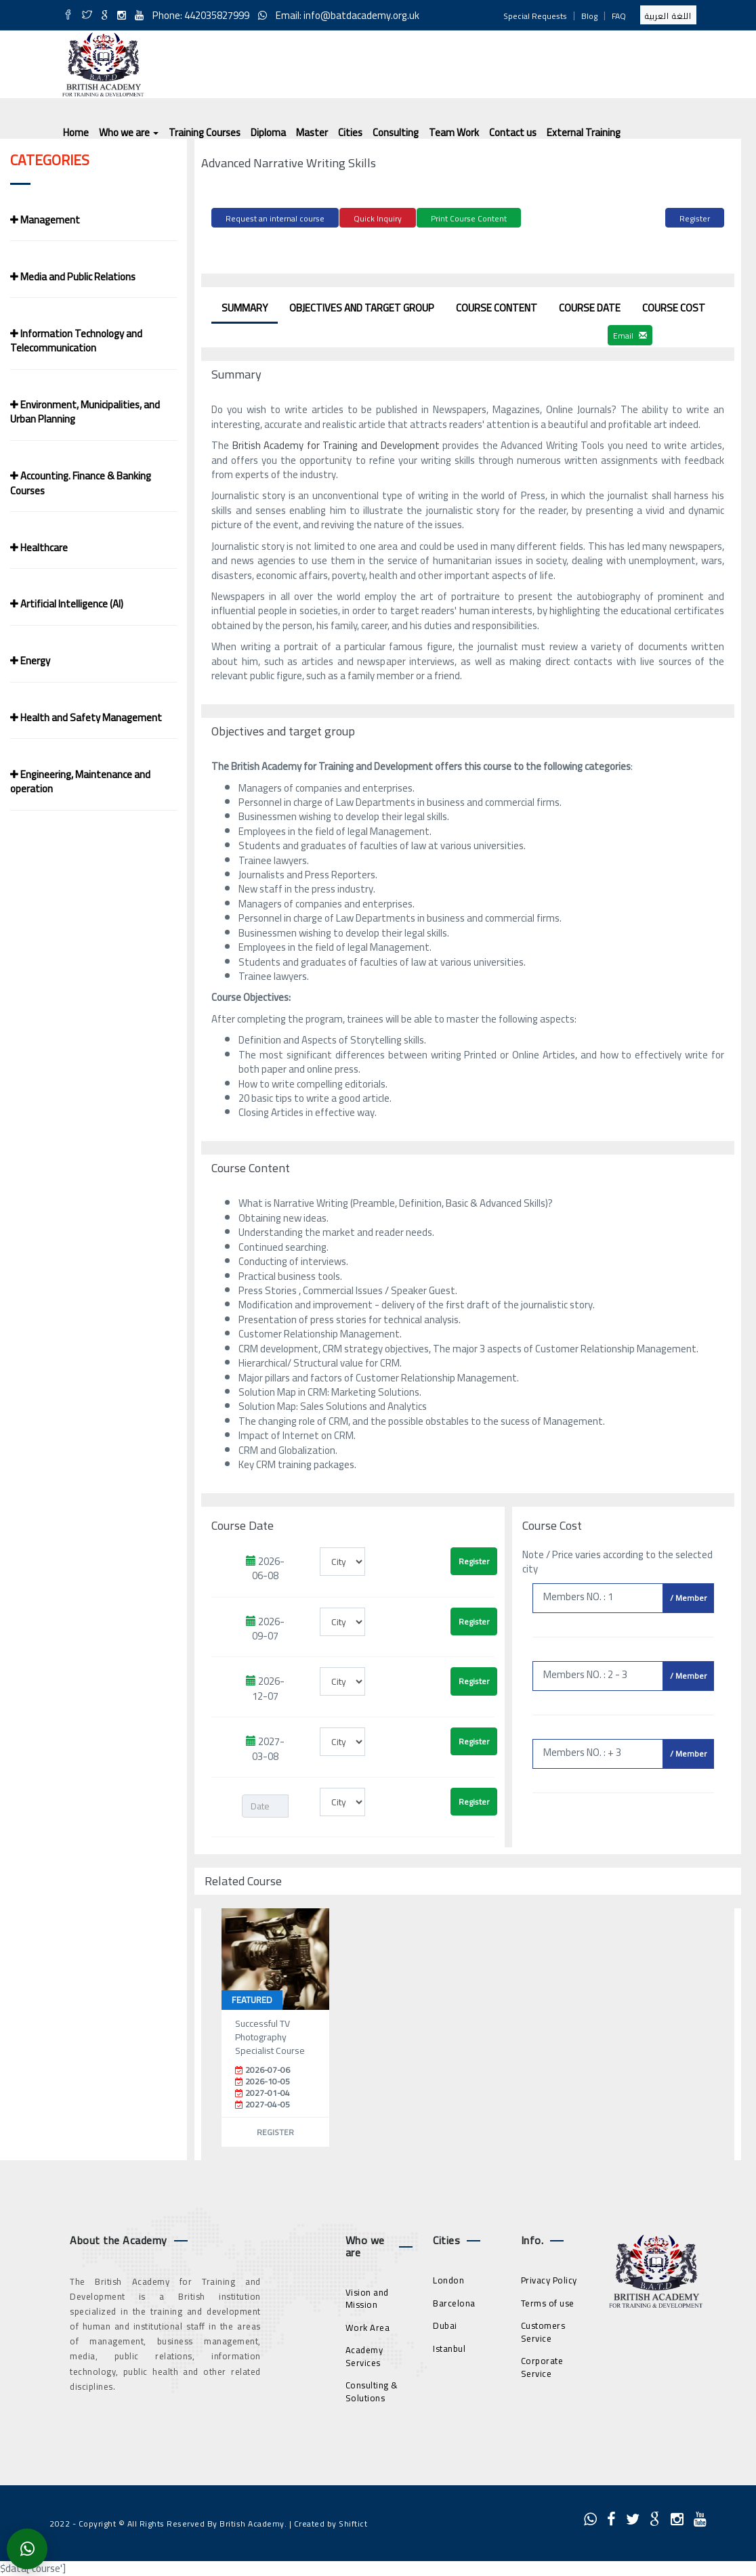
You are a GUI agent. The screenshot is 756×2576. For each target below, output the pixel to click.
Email (630, 334)
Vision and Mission (367, 2296)
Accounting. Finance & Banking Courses (80, 483)
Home (76, 132)
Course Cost (673, 306)
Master (312, 132)
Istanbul (449, 2346)
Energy (30, 660)
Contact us (513, 132)
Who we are (129, 132)
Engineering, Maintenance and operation (80, 781)
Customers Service (543, 2329)
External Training (584, 132)
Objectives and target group (361, 306)
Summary (245, 306)
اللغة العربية (668, 16)
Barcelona (454, 2301)
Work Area (367, 2325)
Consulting (396, 132)
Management (45, 220)
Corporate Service (542, 2365)
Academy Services (364, 2354)
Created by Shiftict (331, 2521)
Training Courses (204, 132)
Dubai (445, 2323)
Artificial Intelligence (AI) (66, 604)
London (448, 2278)
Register (694, 218)
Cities (350, 132)
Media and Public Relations (72, 276)
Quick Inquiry (378, 218)
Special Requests (535, 16)
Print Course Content (469, 218)
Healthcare (39, 547)
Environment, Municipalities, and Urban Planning (85, 412)
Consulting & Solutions (371, 2390)
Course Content (496, 306)
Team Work (454, 132)
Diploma (268, 132)
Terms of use (547, 2301)
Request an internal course (275, 218)
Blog (589, 16)
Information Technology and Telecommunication (76, 341)
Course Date (590, 306)
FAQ (619, 16)
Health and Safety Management (86, 717)
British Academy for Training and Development (337, 443)
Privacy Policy (549, 2278)
